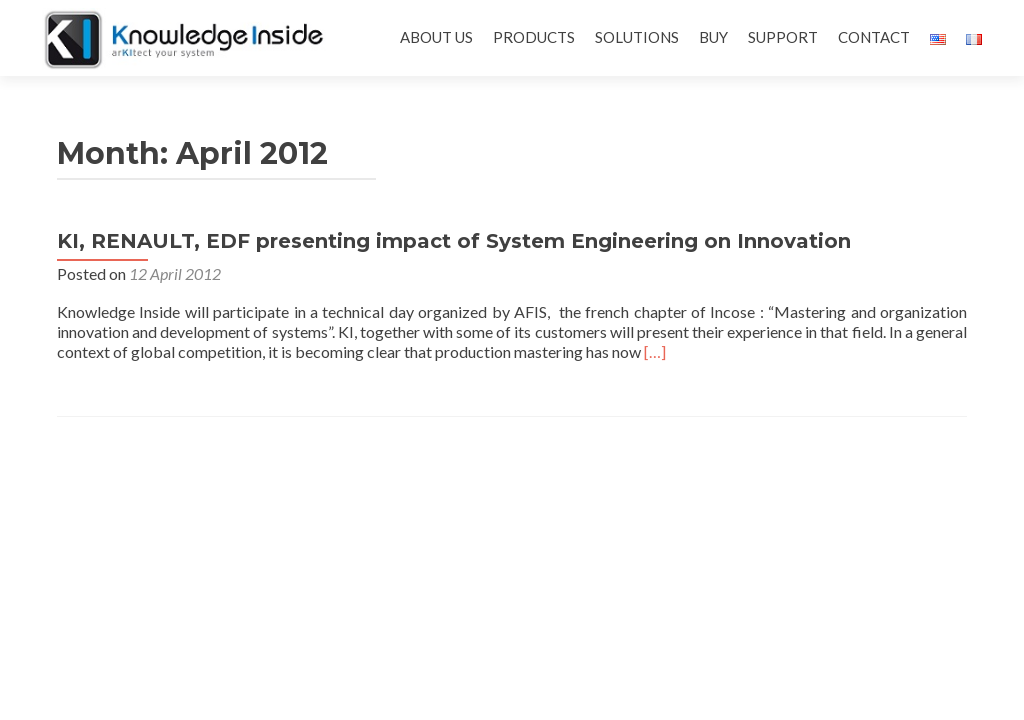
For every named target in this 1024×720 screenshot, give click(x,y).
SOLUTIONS (637, 37)
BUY (713, 37)
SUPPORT (783, 37)
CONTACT (874, 37)
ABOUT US (436, 37)
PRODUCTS (534, 37)
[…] (655, 351)
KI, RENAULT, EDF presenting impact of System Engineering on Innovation (454, 241)
